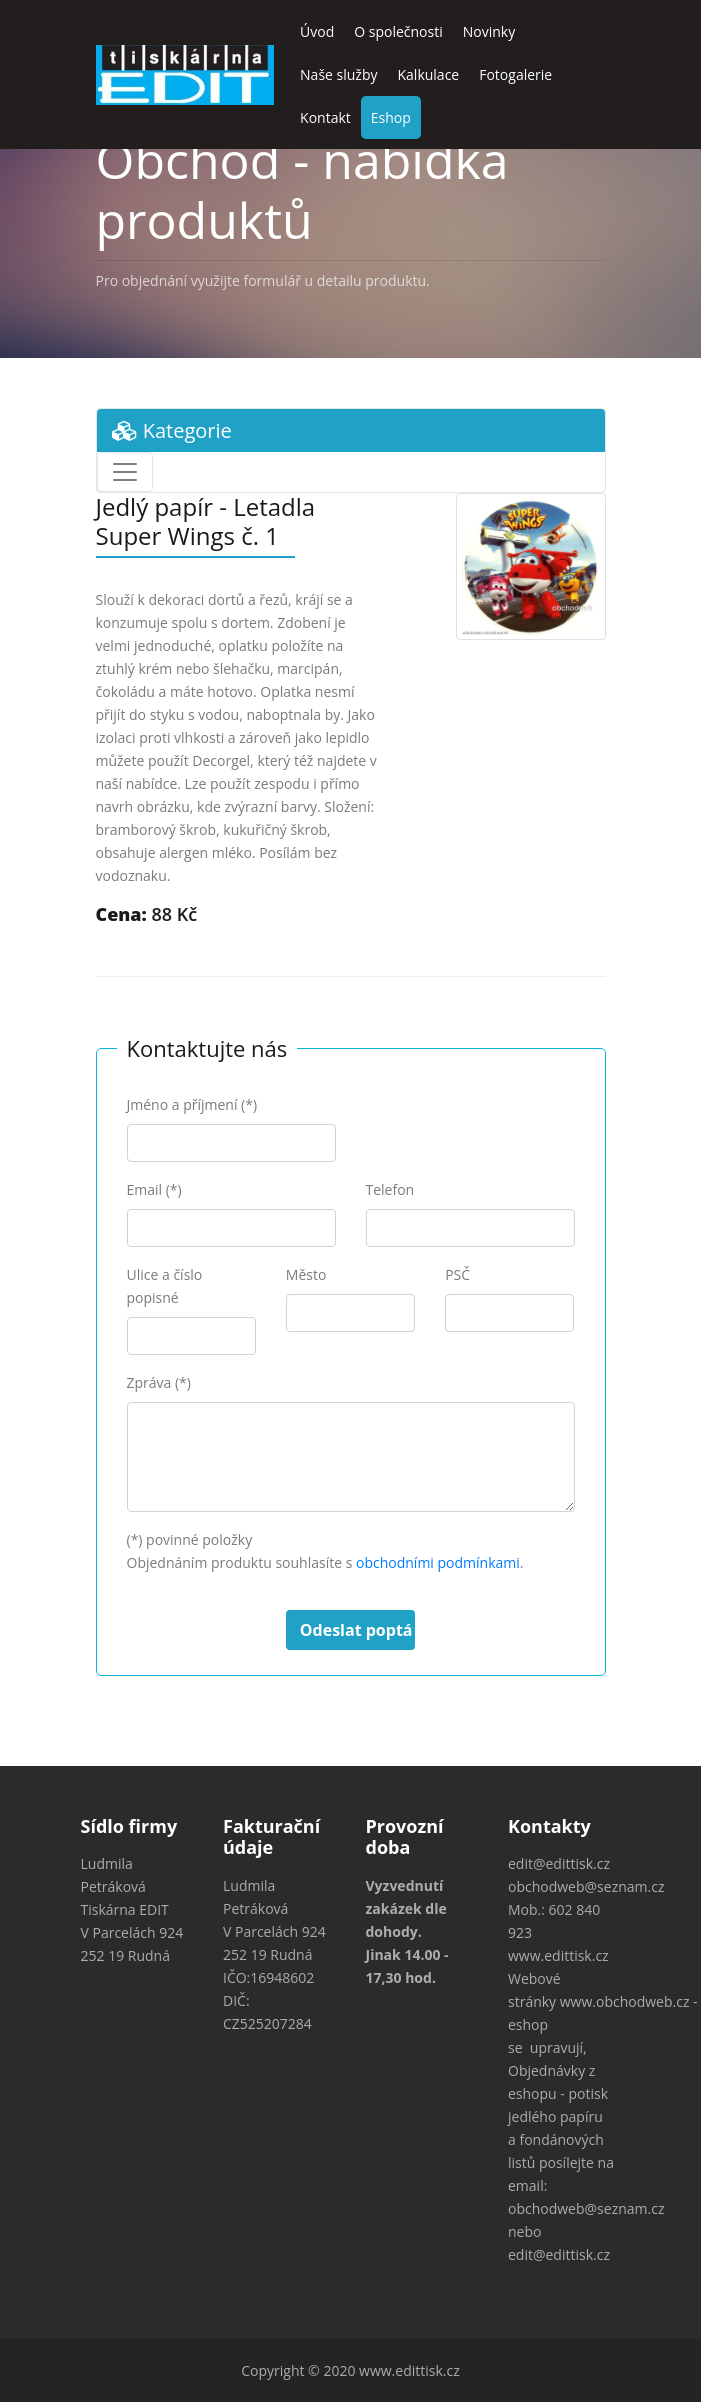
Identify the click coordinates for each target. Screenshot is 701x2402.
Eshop (391, 117)
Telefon (390, 1189)
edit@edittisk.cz (559, 1863)
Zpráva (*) (159, 1382)
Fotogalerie (515, 74)
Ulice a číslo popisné (165, 1286)
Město (306, 1274)
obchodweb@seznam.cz (586, 1886)
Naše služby (338, 74)
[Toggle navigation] (125, 472)
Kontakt (325, 117)
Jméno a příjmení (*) (192, 1104)
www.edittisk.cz (558, 1955)
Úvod (317, 31)
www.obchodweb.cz (625, 2001)
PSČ (457, 1274)
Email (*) (154, 1189)
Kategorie (172, 430)
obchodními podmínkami (438, 1562)
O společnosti (398, 31)
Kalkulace (429, 74)
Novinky (489, 31)
